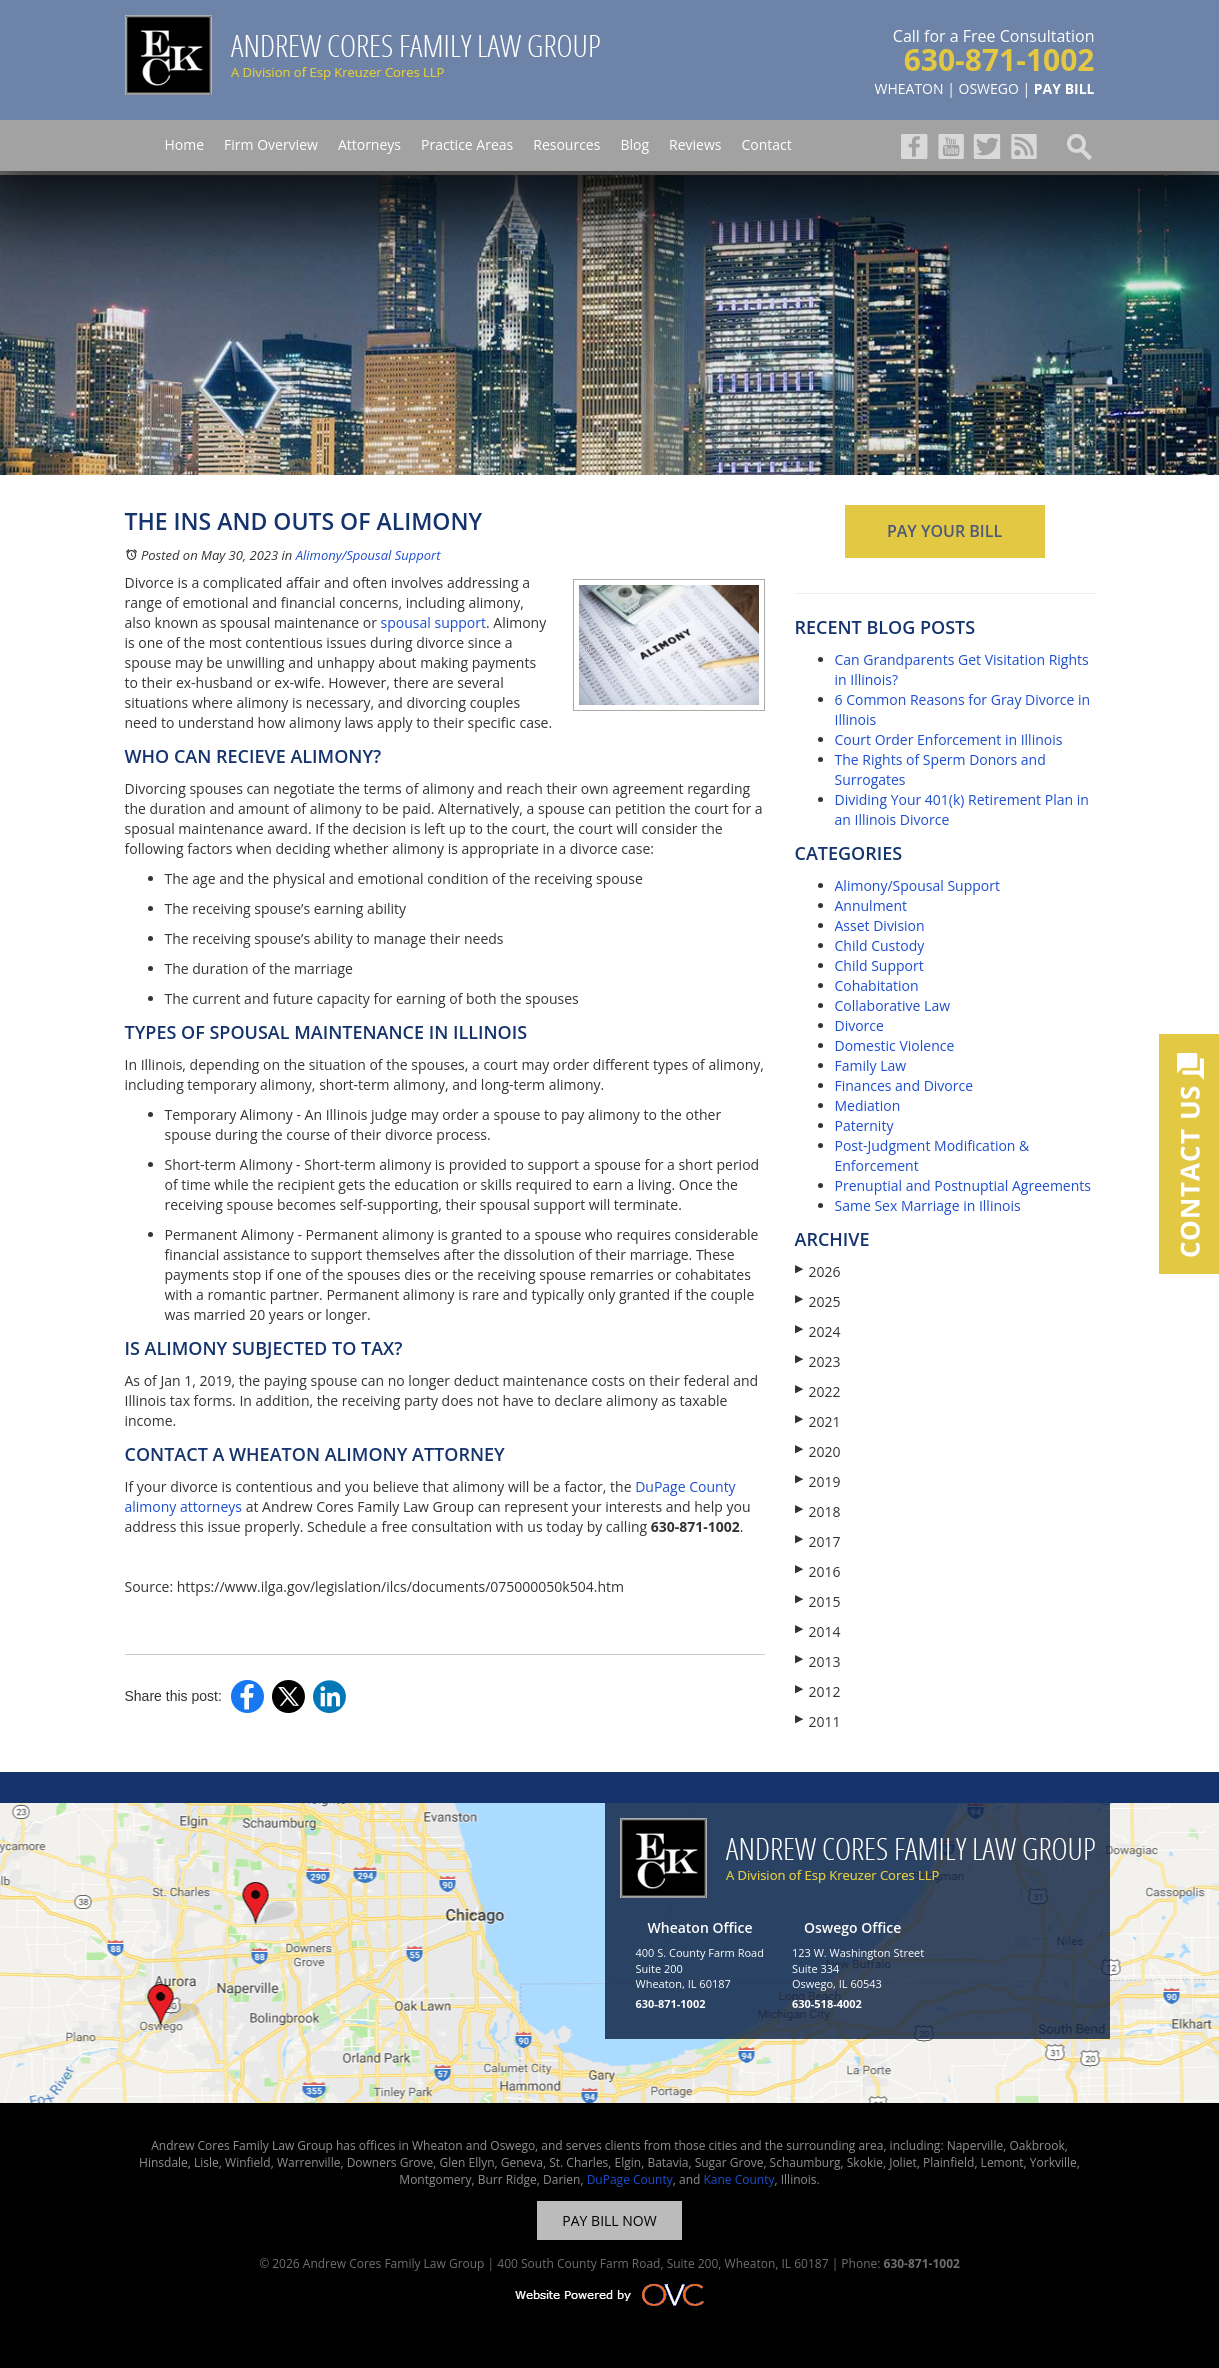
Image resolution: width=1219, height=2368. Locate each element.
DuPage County (630, 2179)
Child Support (879, 965)
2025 (818, 1301)
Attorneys (369, 144)
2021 (818, 1421)
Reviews (695, 144)
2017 (818, 1541)
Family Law (871, 1065)
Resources (566, 144)
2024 (818, 1331)
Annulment (871, 905)
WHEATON (909, 88)
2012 (818, 1691)
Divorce (859, 1025)
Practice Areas (467, 144)
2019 (818, 1481)
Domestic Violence (895, 1045)
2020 (818, 1451)
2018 (818, 1511)
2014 (818, 1631)
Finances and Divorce (904, 1085)
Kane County (738, 2179)
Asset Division (880, 925)
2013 (818, 1661)
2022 (818, 1391)
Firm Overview (271, 144)
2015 (818, 1601)
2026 (818, 1271)
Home (185, 144)
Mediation (868, 1105)
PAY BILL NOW (609, 2220)
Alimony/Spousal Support (368, 555)
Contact (766, 144)
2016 (818, 1571)
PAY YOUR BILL (944, 531)
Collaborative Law (893, 1005)
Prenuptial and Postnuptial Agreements (963, 1185)
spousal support (433, 622)
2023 (818, 1361)
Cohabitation (877, 985)
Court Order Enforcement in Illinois (949, 739)
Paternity (864, 1125)
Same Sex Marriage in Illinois (928, 1205)
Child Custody (880, 945)
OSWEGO (989, 88)
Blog (634, 144)
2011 (818, 1721)
